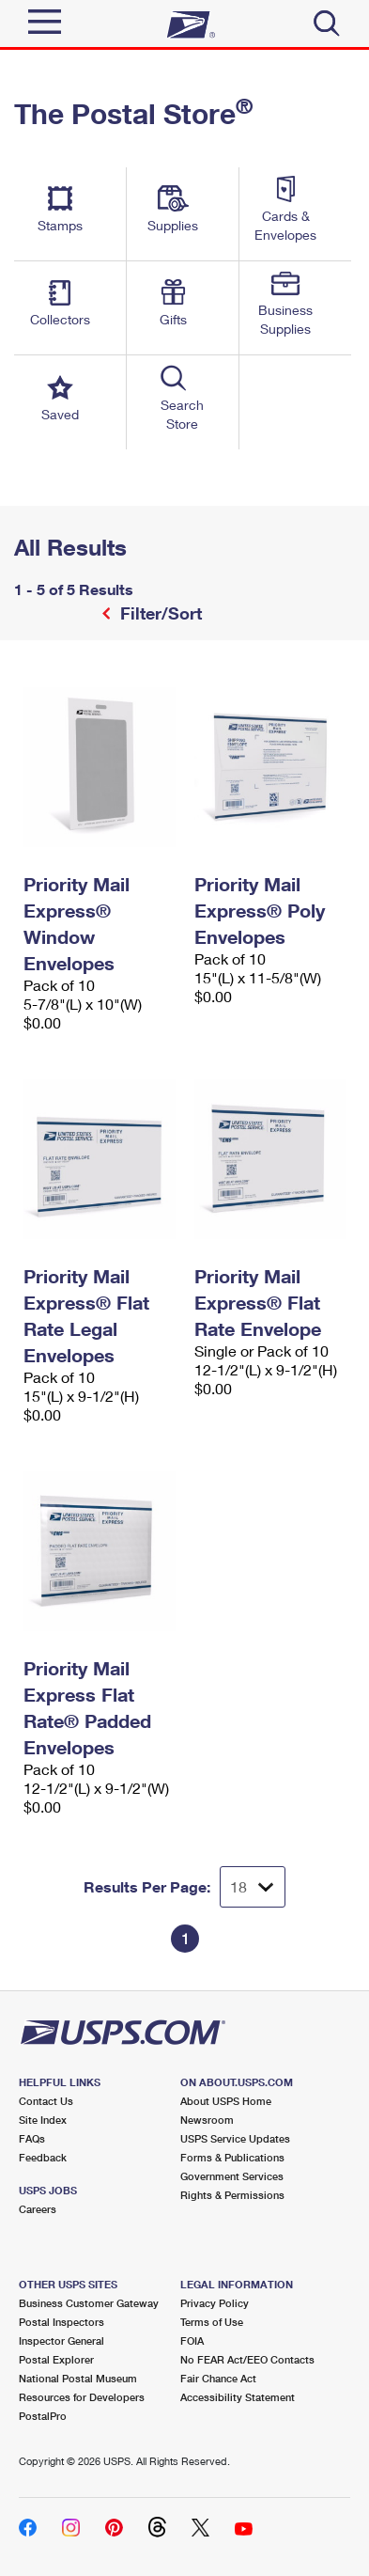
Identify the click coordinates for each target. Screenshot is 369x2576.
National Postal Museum (78, 2378)
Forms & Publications (232, 2157)
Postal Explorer (56, 2359)
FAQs (32, 2138)
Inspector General (61, 2340)
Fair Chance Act (218, 2378)
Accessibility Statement (237, 2397)
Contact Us (46, 2101)
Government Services (232, 2176)
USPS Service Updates (235, 2138)
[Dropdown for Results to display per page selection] (252, 1887)
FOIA (192, 2340)
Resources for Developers (82, 2397)
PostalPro (43, 2416)
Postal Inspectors (61, 2322)
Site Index (43, 2119)
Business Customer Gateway (89, 2303)
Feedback (43, 2157)
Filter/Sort (158, 613)
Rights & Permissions (232, 2195)
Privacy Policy (214, 2303)
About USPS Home (225, 2101)
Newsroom (207, 2119)
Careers (37, 2209)
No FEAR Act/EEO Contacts (247, 2359)
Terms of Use (211, 2322)
